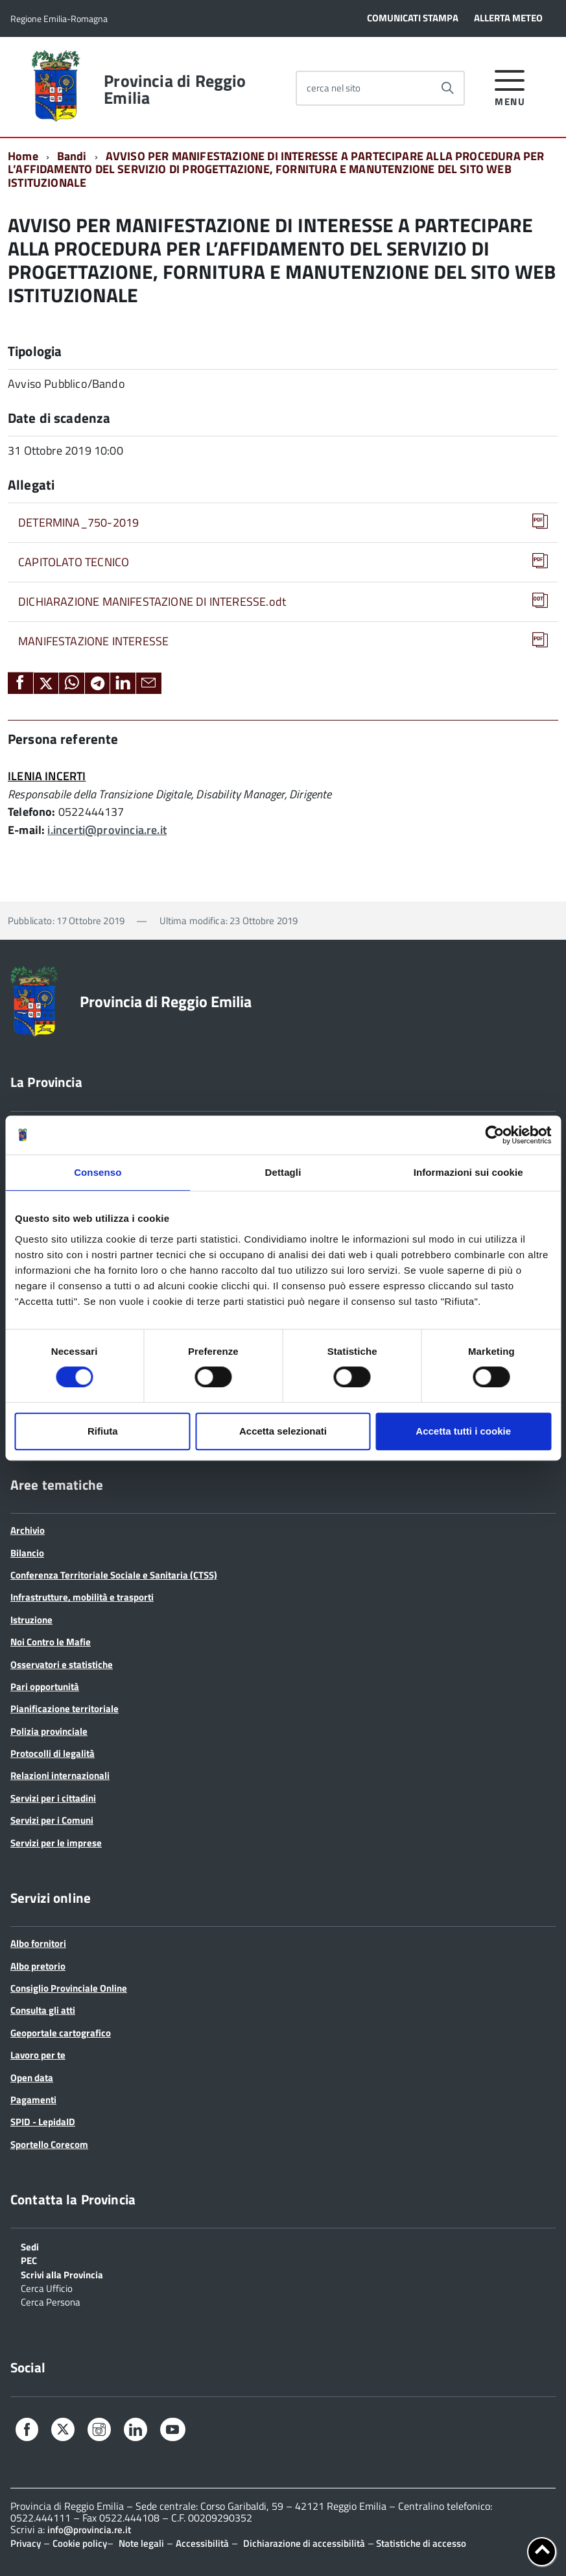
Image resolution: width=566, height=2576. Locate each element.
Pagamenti (33, 2099)
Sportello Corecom (49, 2144)
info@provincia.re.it (89, 2529)
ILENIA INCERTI (47, 776)
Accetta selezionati (283, 1431)
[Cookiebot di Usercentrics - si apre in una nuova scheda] (494, 1135)
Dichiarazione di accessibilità (304, 2543)
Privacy (25, 2543)
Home (23, 156)
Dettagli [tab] (283, 1172)
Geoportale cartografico (60, 2032)
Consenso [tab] (97, 1172)
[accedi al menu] (510, 86)
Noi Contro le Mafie (50, 1641)
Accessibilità (202, 2543)
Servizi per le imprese (56, 1842)
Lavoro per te (37, 2054)
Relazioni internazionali (60, 1775)
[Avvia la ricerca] (447, 88)
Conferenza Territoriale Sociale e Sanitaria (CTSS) (113, 1575)
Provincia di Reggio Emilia (175, 89)
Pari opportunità (44, 1686)
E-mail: (26, 830)
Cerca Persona (50, 2301)
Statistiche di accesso (420, 2543)
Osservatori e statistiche (61, 1664)
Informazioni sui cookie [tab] (468, 1172)
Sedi (30, 2245)
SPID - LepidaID (42, 2121)
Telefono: (32, 811)
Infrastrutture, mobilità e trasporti (82, 1597)
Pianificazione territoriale (64, 1708)
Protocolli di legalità (52, 1753)
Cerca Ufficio (47, 2287)
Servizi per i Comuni (51, 1820)
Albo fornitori (38, 1943)
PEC (29, 2259)
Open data (31, 2077)
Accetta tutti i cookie (463, 1431)
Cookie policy (80, 2543)
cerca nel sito (333, 87)
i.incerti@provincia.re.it (107, 830)
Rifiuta (103, 1431)
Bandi (72, 156)
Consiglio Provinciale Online (68, 1988)
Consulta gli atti (42, 2010)
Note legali (141, 2543)
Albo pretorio (37, 1966)
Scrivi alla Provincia (62, 2273)
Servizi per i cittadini (53, 1798)
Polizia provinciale (49, 1731)
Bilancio (27, 1552)
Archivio (27, 1530)
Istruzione (31, 1619)
